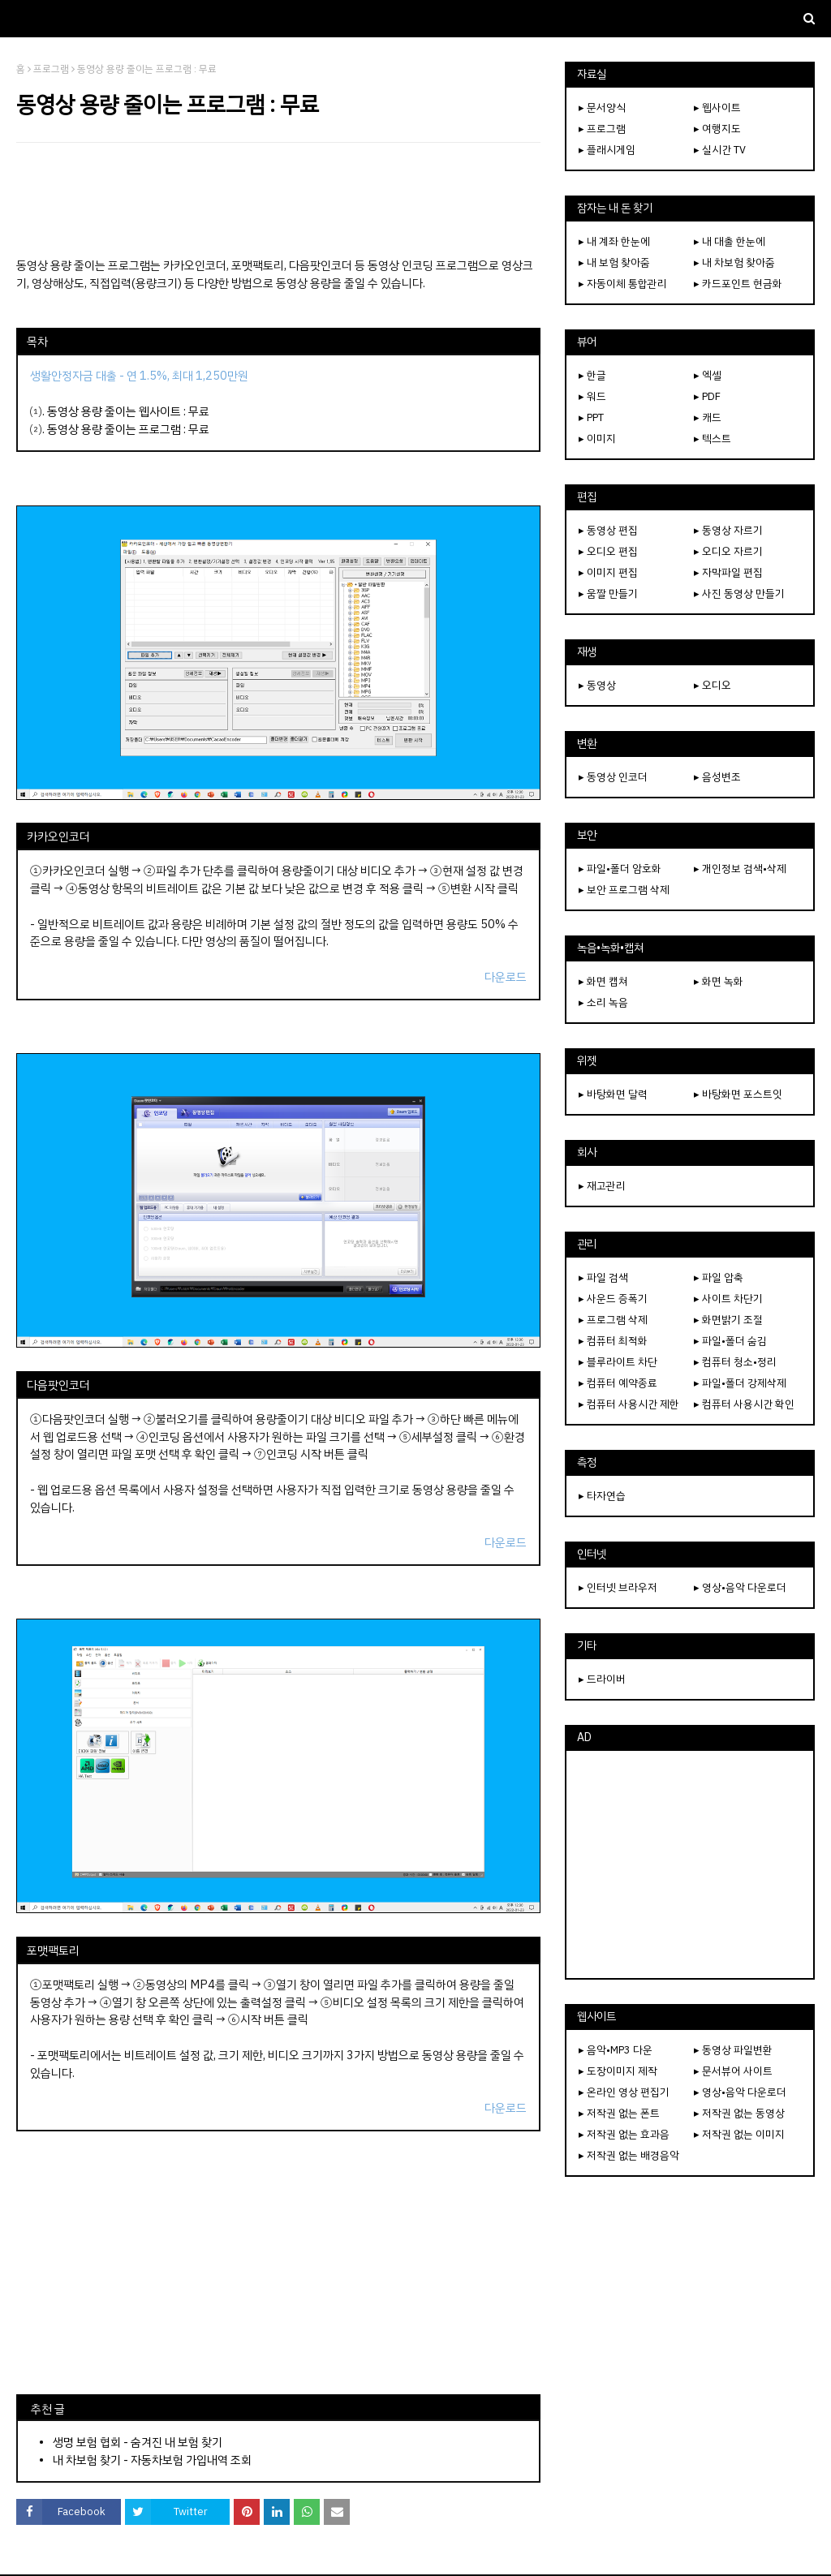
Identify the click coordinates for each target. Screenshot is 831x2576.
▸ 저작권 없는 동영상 (739, 2113)
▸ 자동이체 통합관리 (623, 283)
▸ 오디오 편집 (608, 551)
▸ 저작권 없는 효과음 (624, 2134)
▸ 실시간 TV (720, 149)
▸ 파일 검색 (603, 1277)
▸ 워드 (592, 396)
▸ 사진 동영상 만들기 (739, 593)
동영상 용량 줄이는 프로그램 (114, 429)
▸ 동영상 (597, 685)
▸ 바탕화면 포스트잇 (738, 1094)
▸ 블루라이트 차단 (618, 1362)
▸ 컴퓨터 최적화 (613, 1340)
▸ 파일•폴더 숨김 (730, 1340)
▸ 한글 (592, 375)
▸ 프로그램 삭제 (613, 1319)
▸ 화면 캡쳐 (603, 981)
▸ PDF (707, 396)
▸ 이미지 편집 (608, 572)
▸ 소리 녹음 (603, 1002)
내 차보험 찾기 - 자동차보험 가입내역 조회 (152, 2460)
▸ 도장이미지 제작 (618, 2071)
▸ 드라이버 (602, 1679)
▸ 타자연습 (602, 1495)
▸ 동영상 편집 (608, 530)
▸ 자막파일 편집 (728, 572)
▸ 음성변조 (717, 777)
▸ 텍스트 (712, 438)
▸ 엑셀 (707, 375)
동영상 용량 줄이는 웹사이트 (114, 411)
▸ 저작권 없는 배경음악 (629, 2155)
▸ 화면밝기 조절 (728, 1319)
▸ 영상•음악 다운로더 (740, 1587)
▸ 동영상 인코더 (613, 777)
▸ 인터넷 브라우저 (618, 1587)
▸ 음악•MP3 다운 (615, 2050)
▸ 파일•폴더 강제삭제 (740, 1383)
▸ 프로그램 (602, 128)
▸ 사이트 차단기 (728, 1298)
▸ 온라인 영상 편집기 (624, 2092)
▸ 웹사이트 (717, 107)
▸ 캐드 (707, 417)
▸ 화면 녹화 (718, 981)
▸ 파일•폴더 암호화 (620, 868)
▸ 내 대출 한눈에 (729, 241)
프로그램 (51, 69)
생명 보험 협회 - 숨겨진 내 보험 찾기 (137, 2442)
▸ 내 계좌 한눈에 (614, 241)
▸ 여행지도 (717, 128)
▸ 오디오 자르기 (728, 551)
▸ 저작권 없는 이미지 (739, 2134)
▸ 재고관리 (602, 1185)
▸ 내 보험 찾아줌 (614, 262)
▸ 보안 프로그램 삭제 (624, 889)
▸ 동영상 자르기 (728, 530)
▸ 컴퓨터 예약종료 (618, 1383)
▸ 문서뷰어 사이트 (733, 2071)
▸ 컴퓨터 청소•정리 (735, 1362)
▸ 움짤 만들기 (608, 593)
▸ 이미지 (597, 438)
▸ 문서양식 (602, 107)
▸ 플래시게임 (607, 149)
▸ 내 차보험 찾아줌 (734, 262)
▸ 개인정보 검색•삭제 (740, 868)
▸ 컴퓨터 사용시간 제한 (629, 1404)
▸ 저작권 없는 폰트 (619, 2113)
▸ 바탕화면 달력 (613, 1094)
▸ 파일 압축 (718, 1277)
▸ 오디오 (712, 685)
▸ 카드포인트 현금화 (738, 283)
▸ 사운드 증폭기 (613, 1298)
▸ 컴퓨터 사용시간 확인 (744, 1404)
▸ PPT (591, 417)
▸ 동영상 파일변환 (733, 2050)
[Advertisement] (278, 199)
